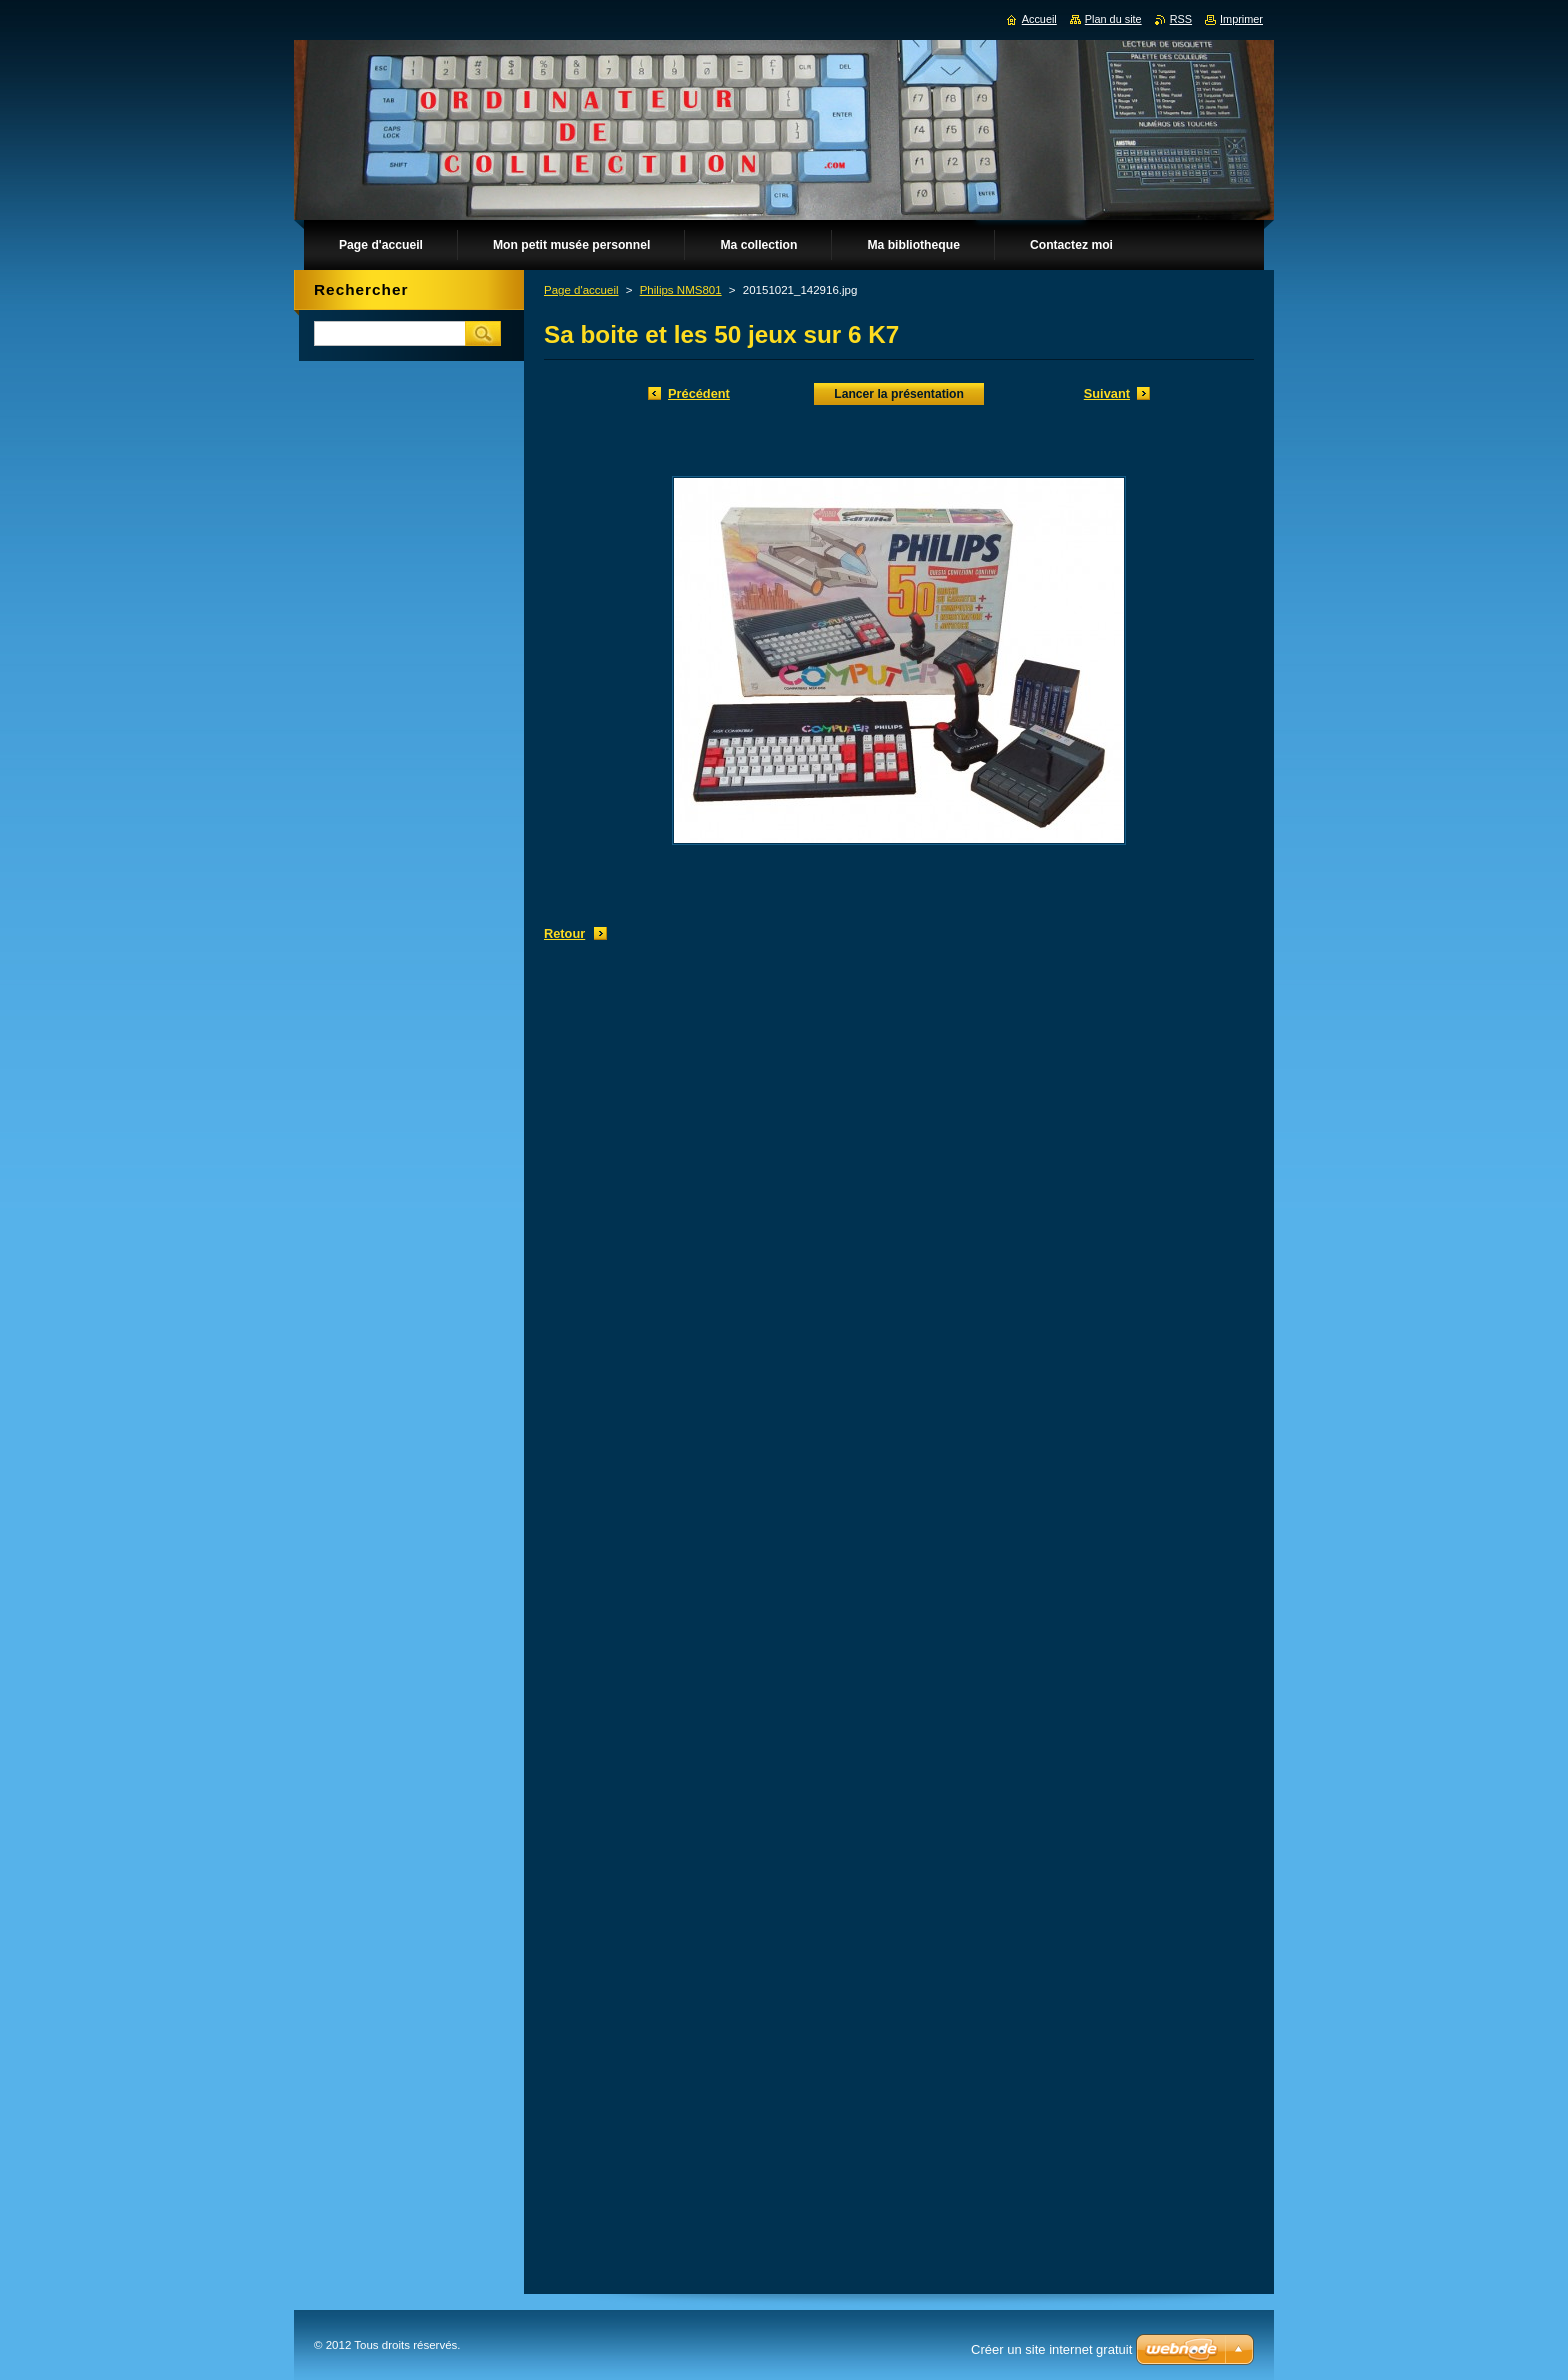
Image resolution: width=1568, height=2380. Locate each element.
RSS (1181, 19)
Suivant (1107, 393)
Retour (564, 933)
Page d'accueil (581, 290)
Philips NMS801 (681, 290)
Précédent (699, 393)
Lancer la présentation (899, 394)
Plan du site (1113, 19)
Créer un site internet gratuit (1051, 2349)
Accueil (1039, 19)
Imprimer (1241, 19)
